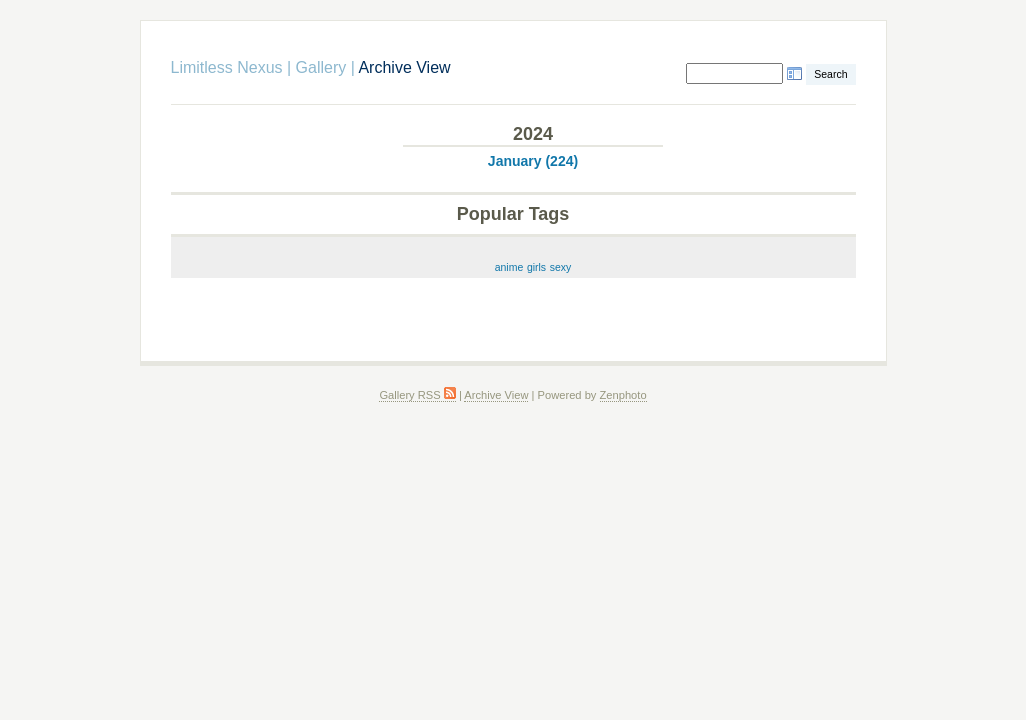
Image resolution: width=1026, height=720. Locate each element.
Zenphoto (623, 395)
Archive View (496, 395)
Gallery (321, 67)
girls (536, 267)
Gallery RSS (417, 395)
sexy (561, 267)
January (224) (533, 161)
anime (509, 267)
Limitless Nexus (227, 67)
